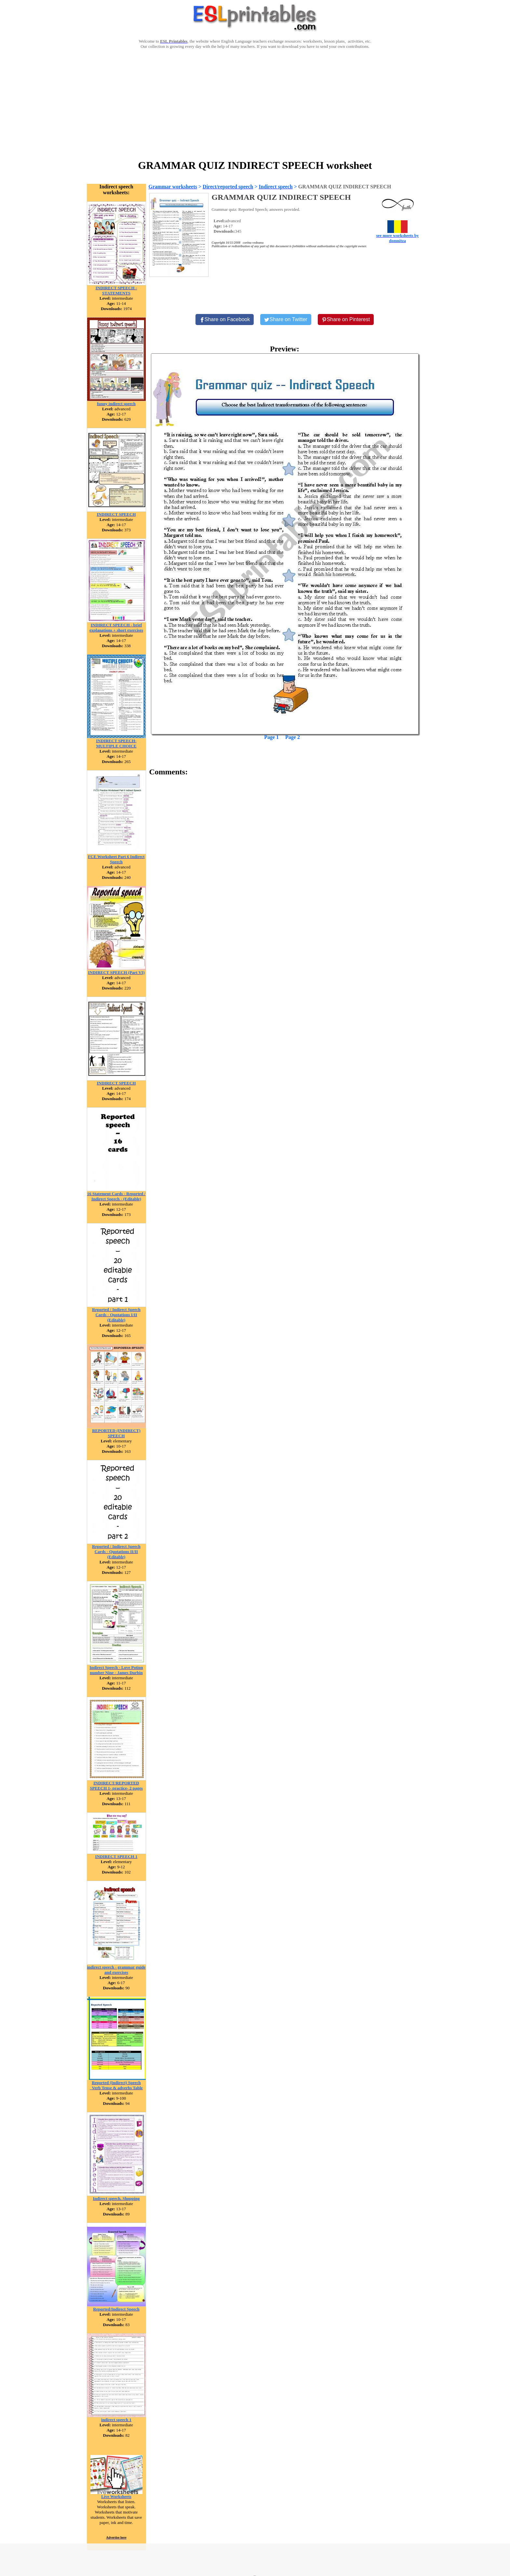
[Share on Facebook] (224, 319)
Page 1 (271, 737)
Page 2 (292, 737)
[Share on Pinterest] (346, 319)
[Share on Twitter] (285, 319)
